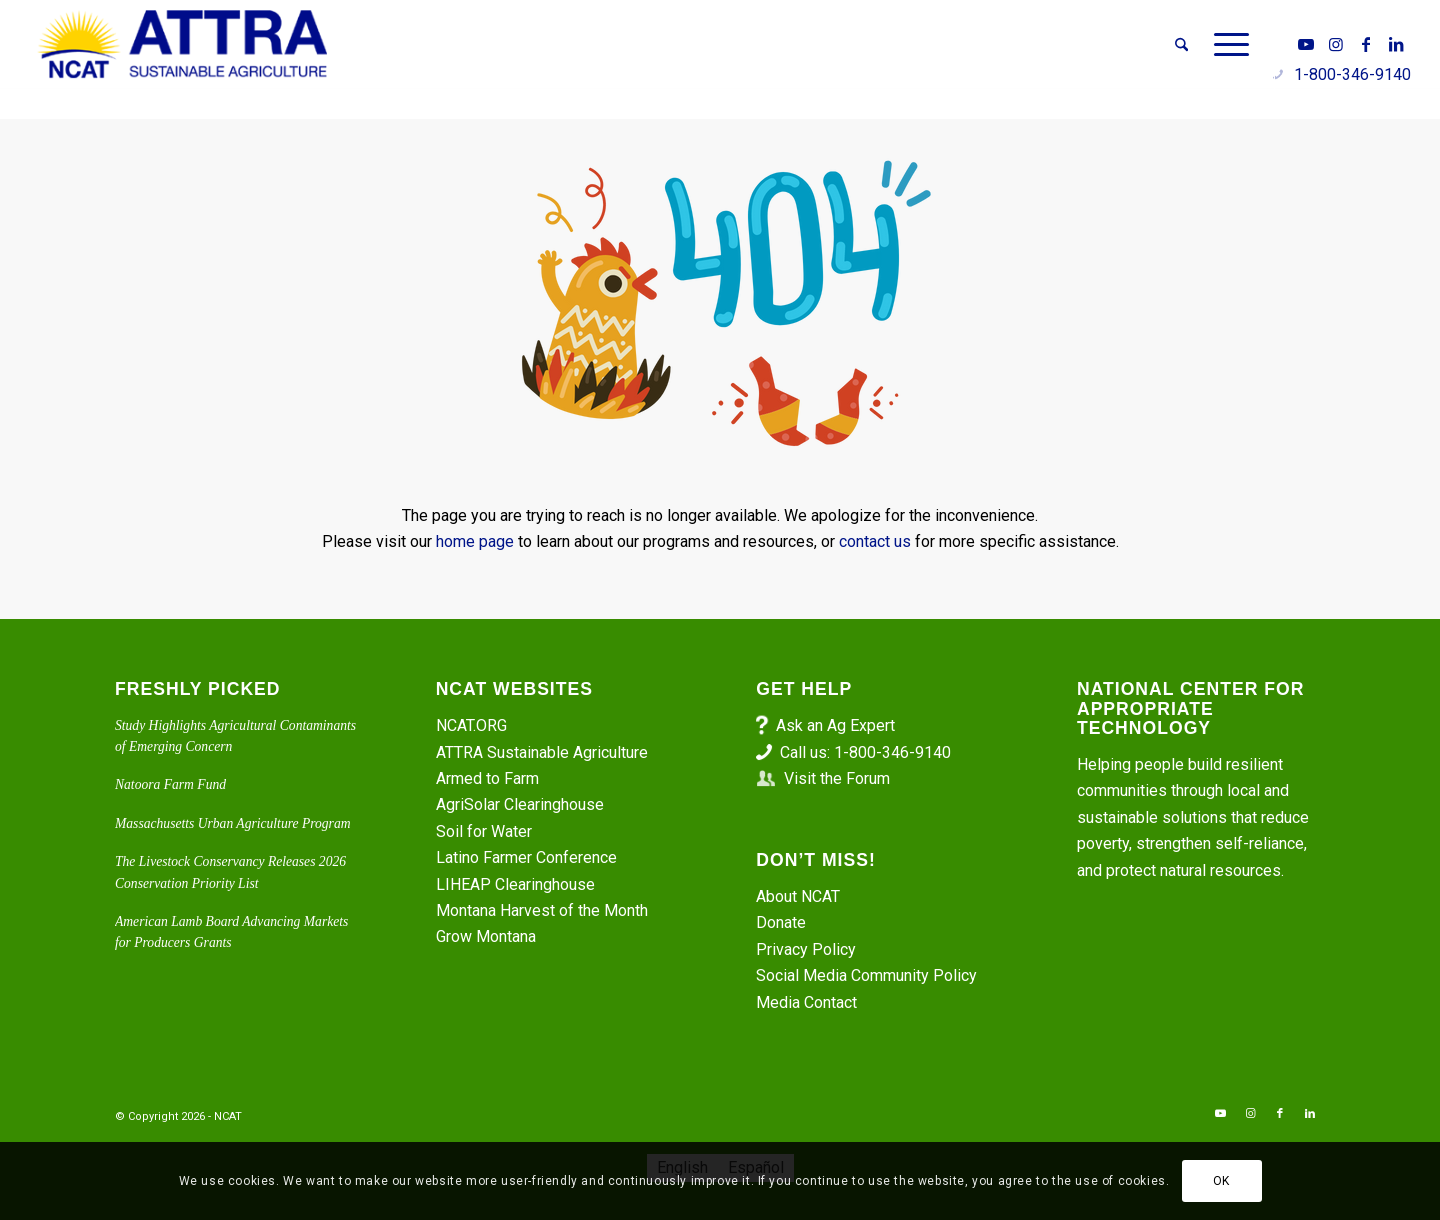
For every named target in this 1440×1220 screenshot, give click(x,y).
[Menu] (1225, 45)
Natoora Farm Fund (170, 784)
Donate (781, 922)
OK (1221, 1181)
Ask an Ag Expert (835, 725)
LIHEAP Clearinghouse (515, 884)
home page (475, 541)
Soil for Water (484, 831)
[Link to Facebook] (1366, 44)
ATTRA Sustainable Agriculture (544, 752)
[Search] (1181, 45)
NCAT (228, 1116)
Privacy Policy (806, 949)
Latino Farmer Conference (526, 857)
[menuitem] (1181, 45)
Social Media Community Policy (866, 975)
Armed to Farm (487, 778)
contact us (875, 541)
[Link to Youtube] (1306, 44)
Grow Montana (486, 936)
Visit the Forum (837, 778)
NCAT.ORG (471, 725)
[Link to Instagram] (1336, 44)
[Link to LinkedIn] (1396, 44)
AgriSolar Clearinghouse (520, 804)
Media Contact (806, 1002)
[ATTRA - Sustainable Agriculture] (183, 45)
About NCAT (798, 896)
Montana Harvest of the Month (542, 910)
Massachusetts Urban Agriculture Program (233, 823)
